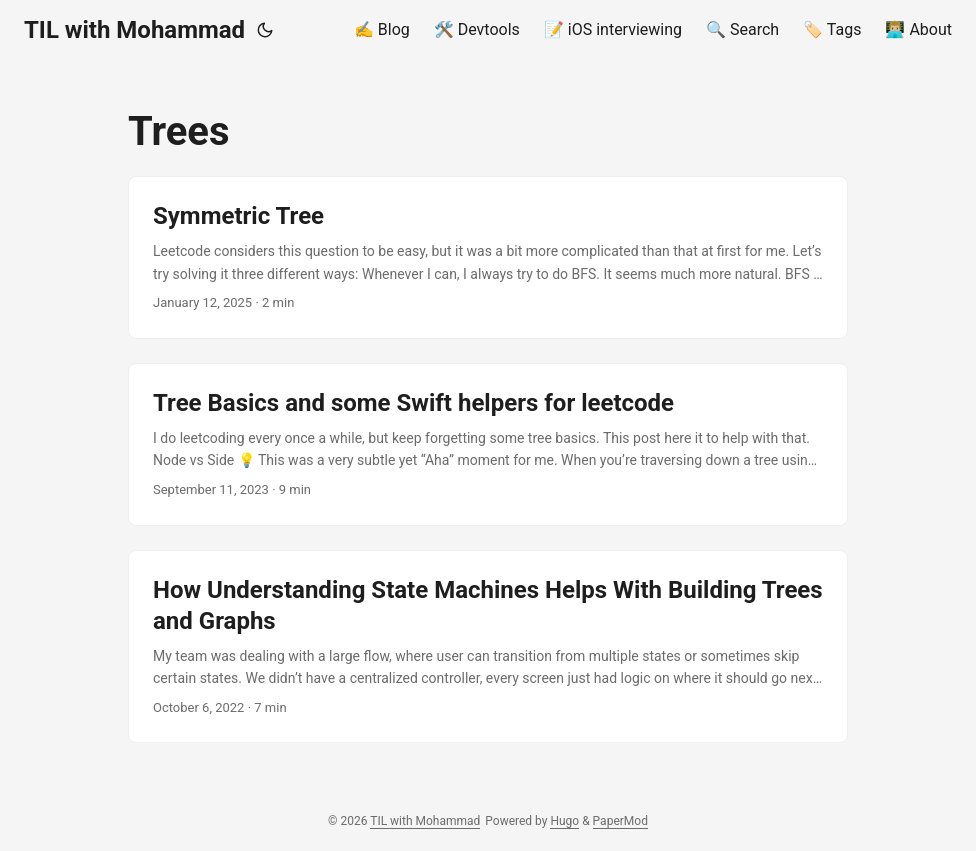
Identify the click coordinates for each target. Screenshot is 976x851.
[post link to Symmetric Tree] (488, 257)
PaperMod (620, 821)
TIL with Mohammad (134, 30)
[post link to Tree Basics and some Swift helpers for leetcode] (488, 444)
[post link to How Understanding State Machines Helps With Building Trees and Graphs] (488, 647)
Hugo (564, 821)
